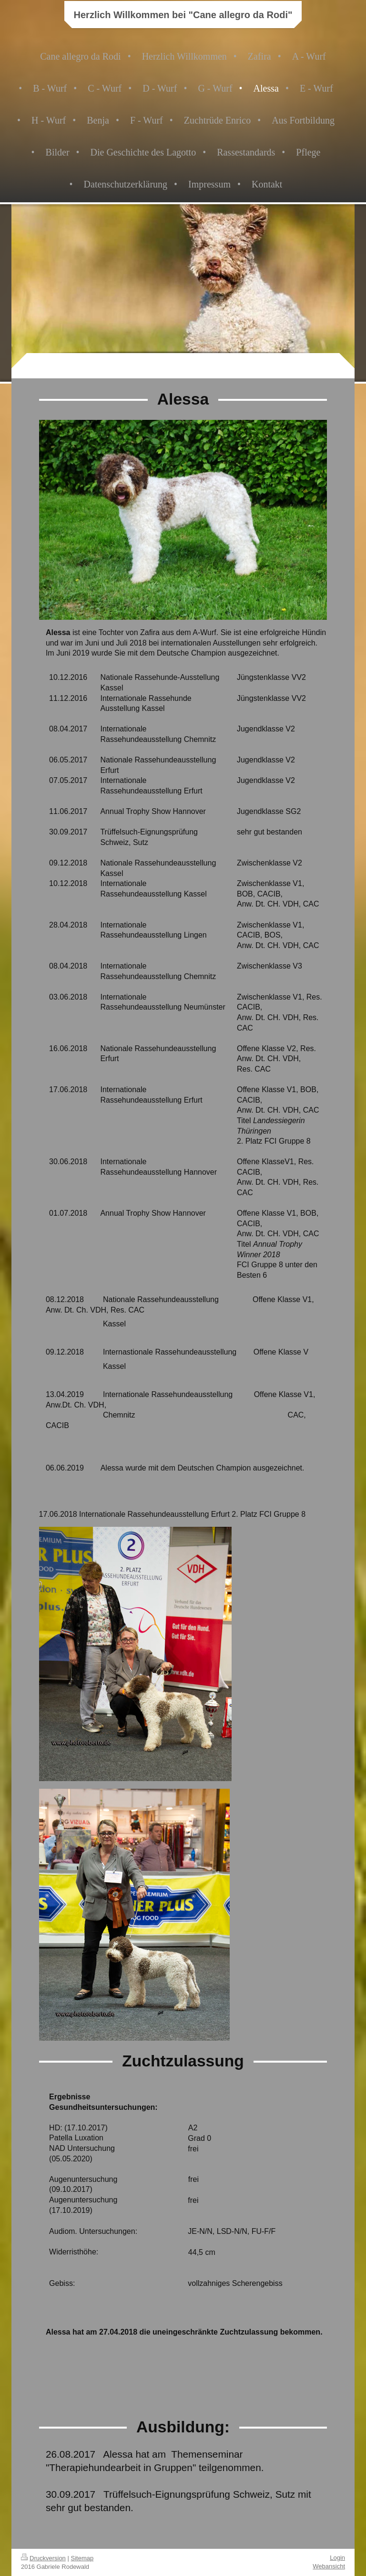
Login (337, 2557)
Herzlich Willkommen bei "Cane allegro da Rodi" (183, 15)
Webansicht (329, 2566)
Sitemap (82, 2558)
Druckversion (43, 2558)
